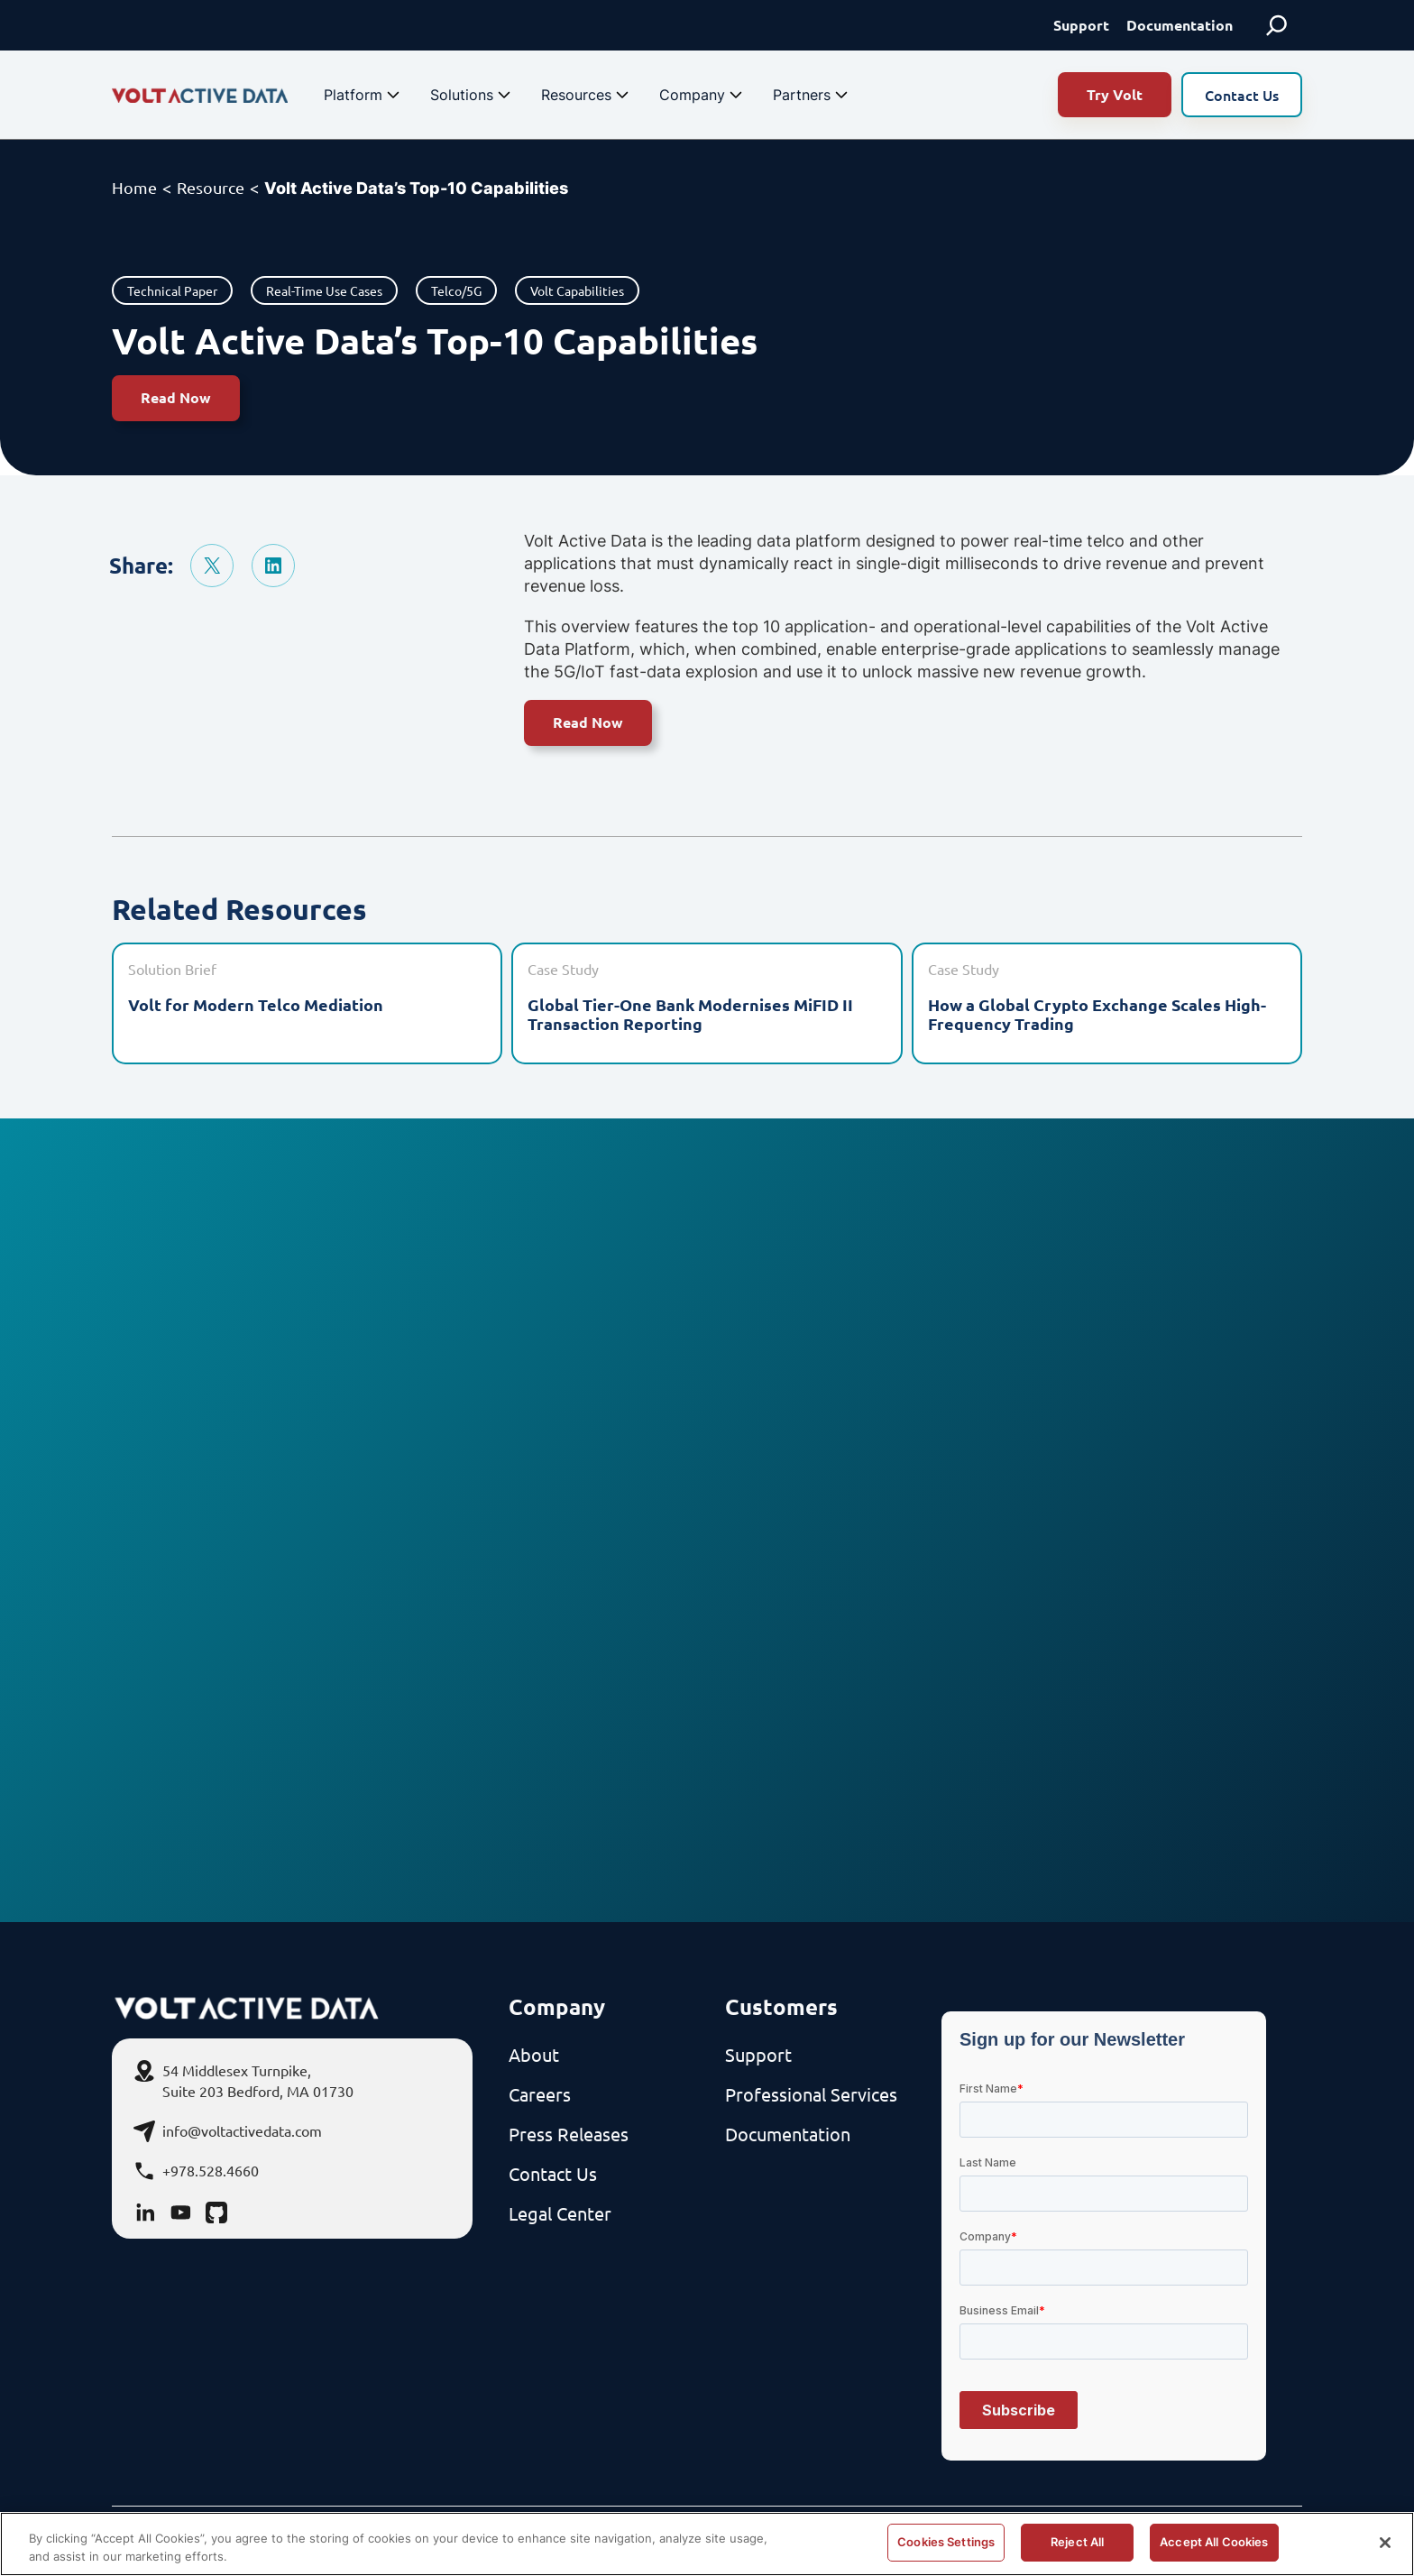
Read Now (176, 397)
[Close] (1385, 2542)
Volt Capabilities (577, 290)
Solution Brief (172, 969)
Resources (587, 95)
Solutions (472, 95)
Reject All (1077, 2542)
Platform (364, 95)
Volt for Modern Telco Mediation (255, 1005)
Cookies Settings (946, 2542)
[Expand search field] (1277, 25)
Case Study (563, 969)
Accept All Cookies (1214, 2542)
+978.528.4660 (210, 2170)
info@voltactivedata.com (242, 2130)
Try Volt (1115, 94)
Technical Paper (172, 290)
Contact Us (1242, 95)
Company (703, 95)
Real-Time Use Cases (324, 290)
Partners (812, 95)
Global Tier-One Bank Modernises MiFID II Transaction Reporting (690, 1014)
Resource (210, 187)
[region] (707, 2544)
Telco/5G (456, 290)
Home (134, 187)
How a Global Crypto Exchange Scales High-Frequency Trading (1097, 1014)
